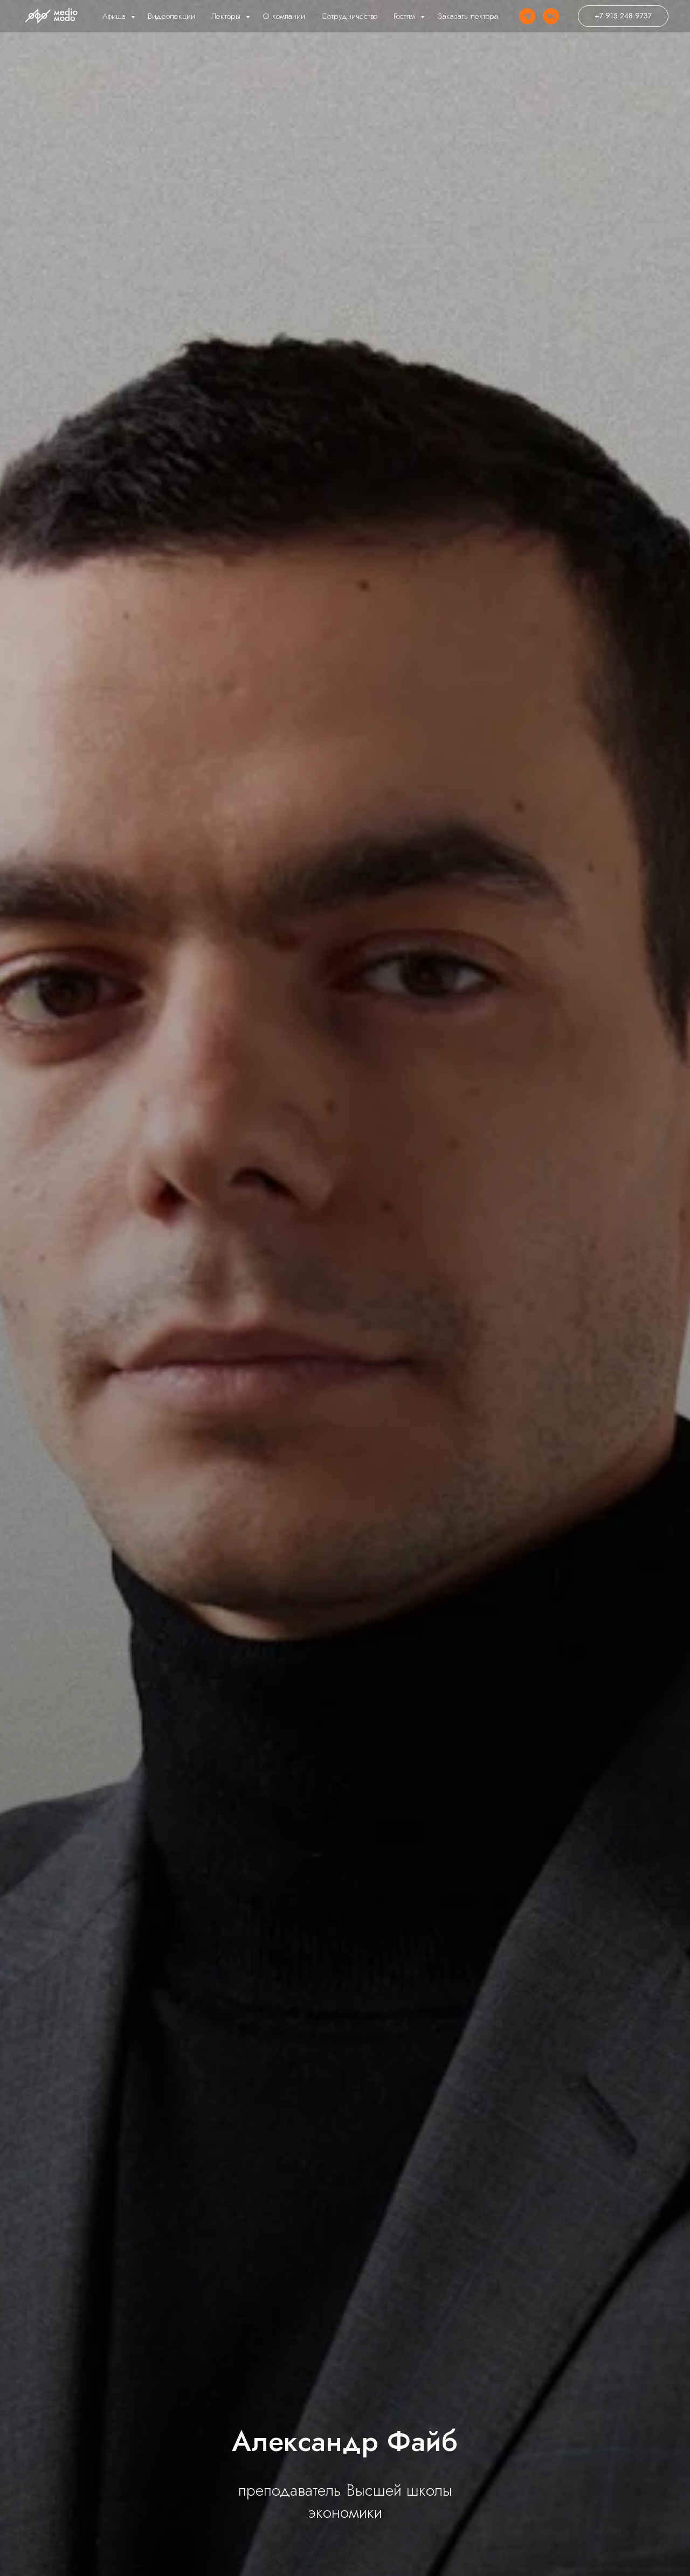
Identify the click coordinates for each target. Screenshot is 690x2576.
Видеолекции (171, 16)
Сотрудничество (349, 16)
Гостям (406, 16)
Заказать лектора (467, 16)
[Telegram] (527, 16)
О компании (284, 16)
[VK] (551, 16)
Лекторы (227, 16)
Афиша (115, 16)
